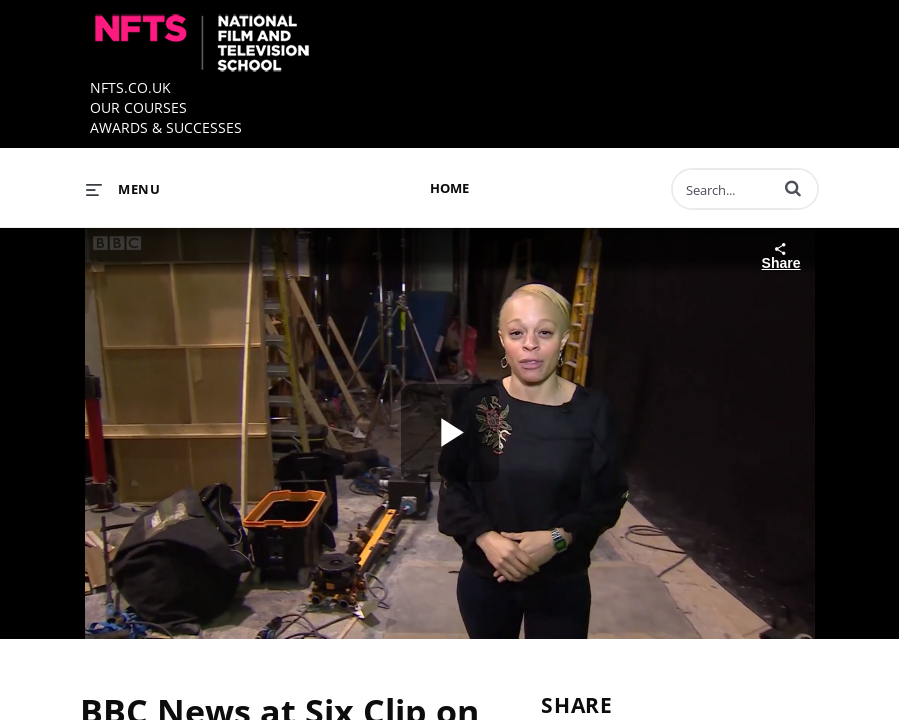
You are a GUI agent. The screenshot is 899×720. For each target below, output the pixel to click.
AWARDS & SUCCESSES (166, 127)
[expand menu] (123, 189)
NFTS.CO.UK (130, 87)
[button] (793, 188)
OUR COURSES (138, 107)
